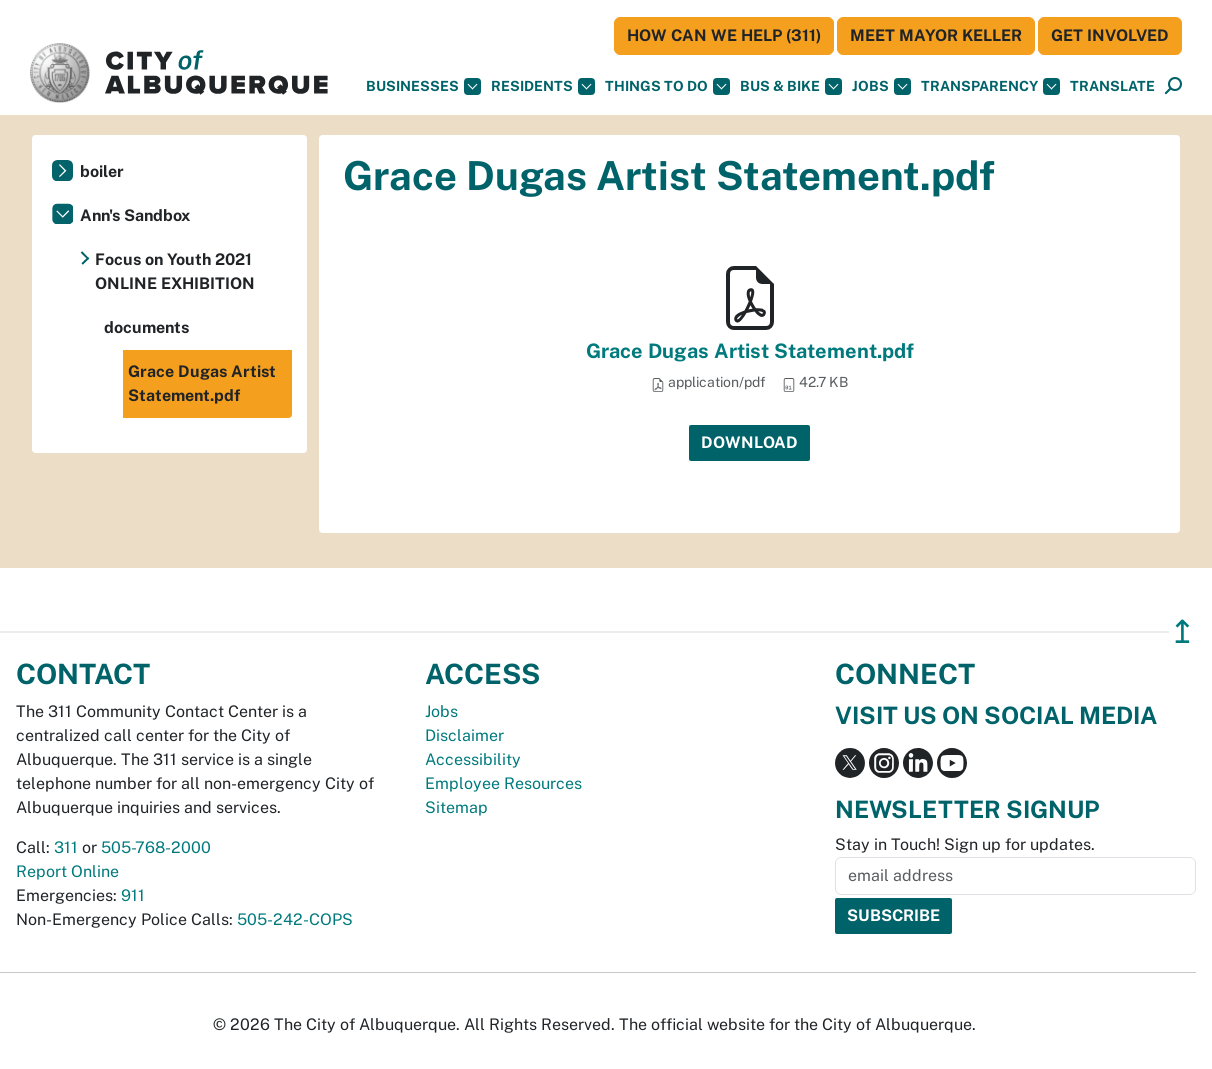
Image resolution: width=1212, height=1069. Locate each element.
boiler (102, 171)
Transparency (990, 86)
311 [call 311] (66, 847)
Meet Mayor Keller (936, 35)
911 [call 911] (133, 895)
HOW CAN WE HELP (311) (724, 35)
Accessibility (473, 759)
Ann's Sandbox (135, 215)
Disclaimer (464, 735)
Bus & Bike (791, 86)
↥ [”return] (1182, 631)
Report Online (67, 871)
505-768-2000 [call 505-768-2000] (156, 847)
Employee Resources (503, 783)
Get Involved (1110, 35)
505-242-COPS (295, 919)
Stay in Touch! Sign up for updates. (965, 844)
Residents (543, 86)
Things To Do (667, 86)
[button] (1112, 86)
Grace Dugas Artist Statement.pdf (750, 351)
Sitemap (456, 807)
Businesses (423, 86)
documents (146, 327)
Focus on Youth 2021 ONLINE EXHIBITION (175, 271)
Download (749, 442)
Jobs (881, 86)
